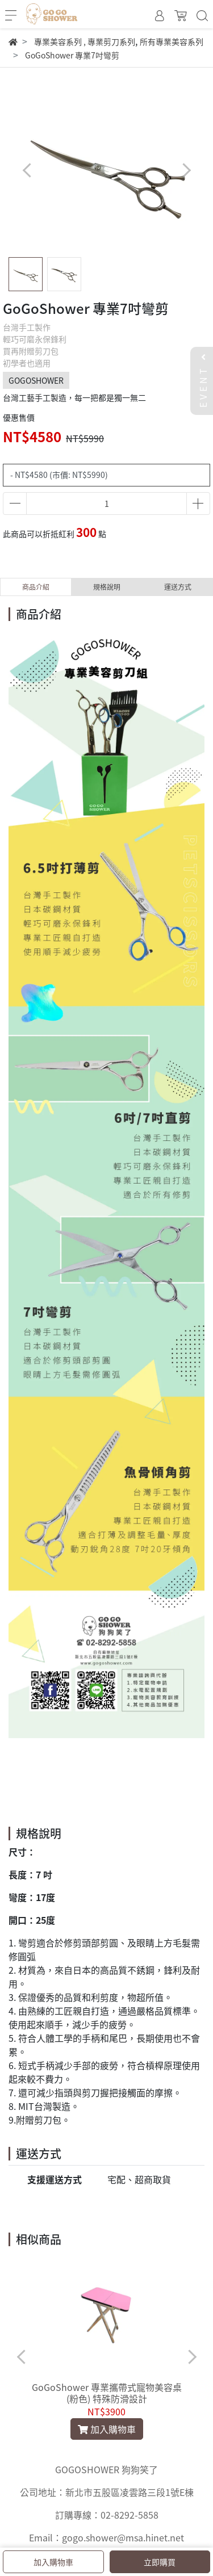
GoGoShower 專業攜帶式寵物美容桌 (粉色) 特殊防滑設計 (107, 2392)
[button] (186, 170)
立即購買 (160, 2561)
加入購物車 (53, 2561)
